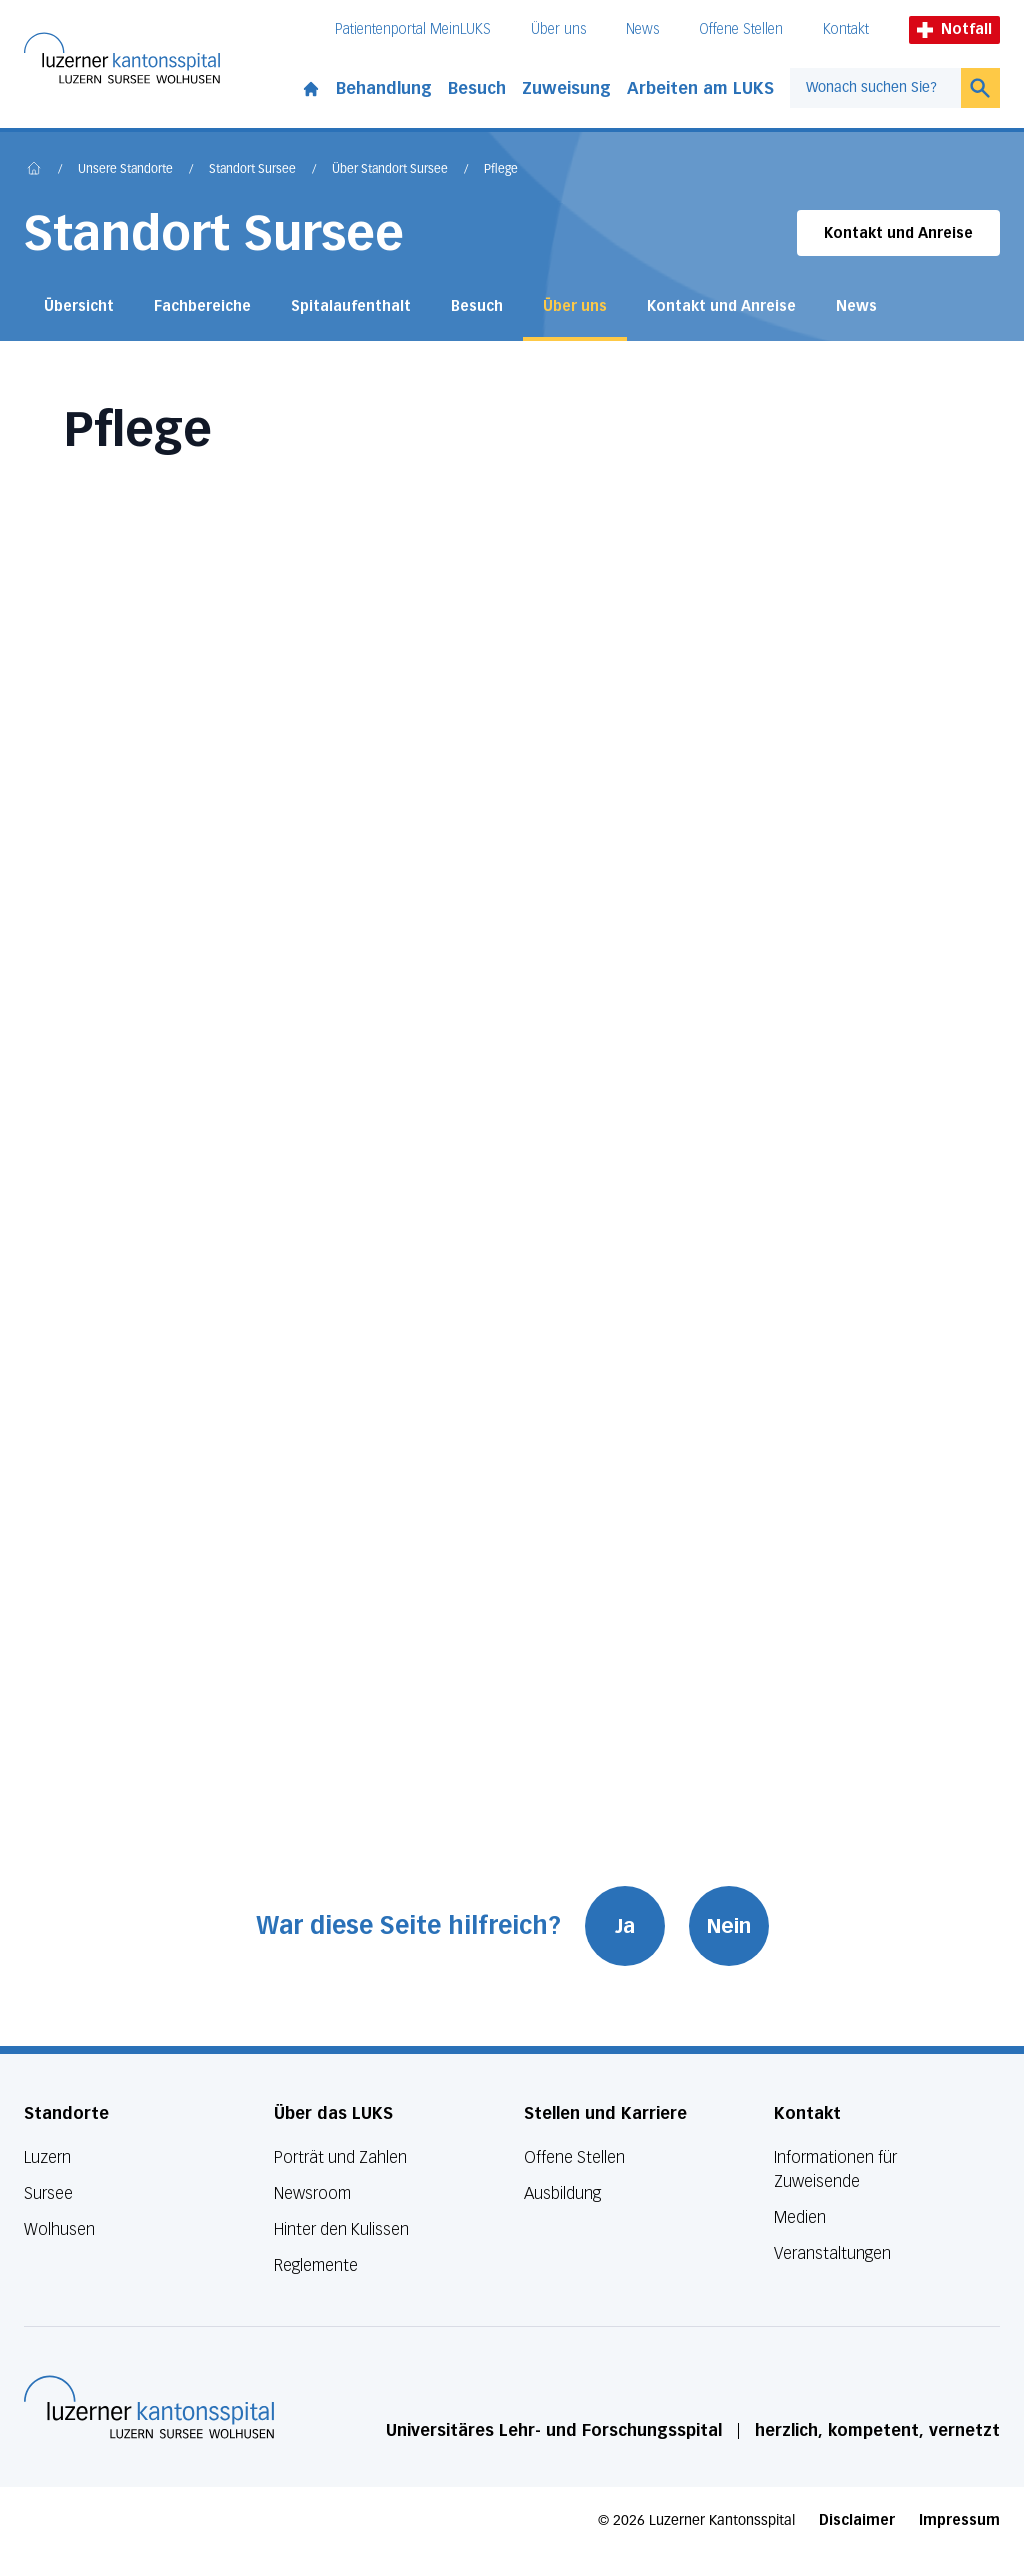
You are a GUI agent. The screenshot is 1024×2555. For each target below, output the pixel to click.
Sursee (48, 2193)
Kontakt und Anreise (898, 233)
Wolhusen (59, 2229)
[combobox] (875, 88)
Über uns (558, 29)
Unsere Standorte (125, 170)
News (642, 29)
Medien (800, 2217)
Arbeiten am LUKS (700, 88)
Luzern (47, 2157)
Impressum (959, 2520)
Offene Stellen (741, 29)
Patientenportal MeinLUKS (413, 29)
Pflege (501, 170)
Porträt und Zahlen (340, 2157)
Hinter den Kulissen (341, 2229)
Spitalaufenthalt (351, 306)
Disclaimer (857, 2520)
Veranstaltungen (832, 2253)
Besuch (477, 88)
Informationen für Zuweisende (835, 2169)
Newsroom (312, 2193)
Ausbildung (562, 2193)
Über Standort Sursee (390, 170)
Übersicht (79, 306)
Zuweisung (566, 88)
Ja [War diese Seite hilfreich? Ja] (625, 1926)
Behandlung (384, 88)
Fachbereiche (202, 306)
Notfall (954, 29)
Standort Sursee (252, 170)
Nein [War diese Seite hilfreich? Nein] (729, 1926)
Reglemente (316, 2265)
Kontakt (846, 29)
